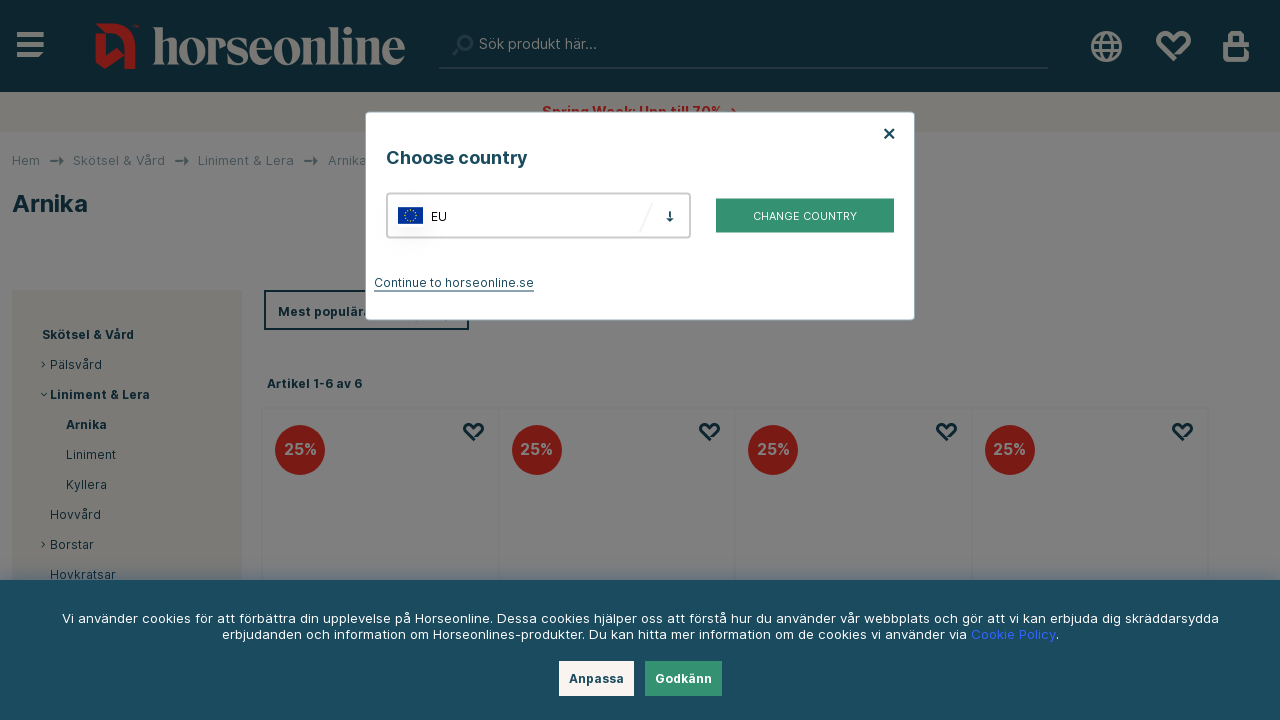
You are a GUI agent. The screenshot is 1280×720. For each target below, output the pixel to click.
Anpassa (596, 678)
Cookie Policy (1013, 634)
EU (439, 215)
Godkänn (683, 678)
